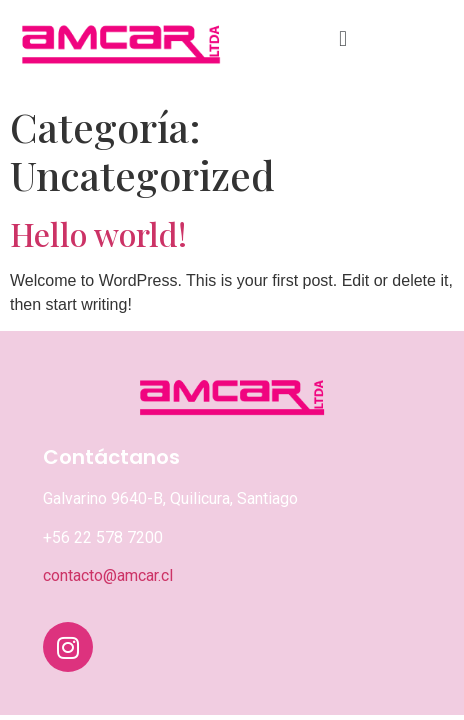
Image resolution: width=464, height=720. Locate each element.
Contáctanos (111, 457)
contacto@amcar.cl (108, 575)
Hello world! (98, 233)
